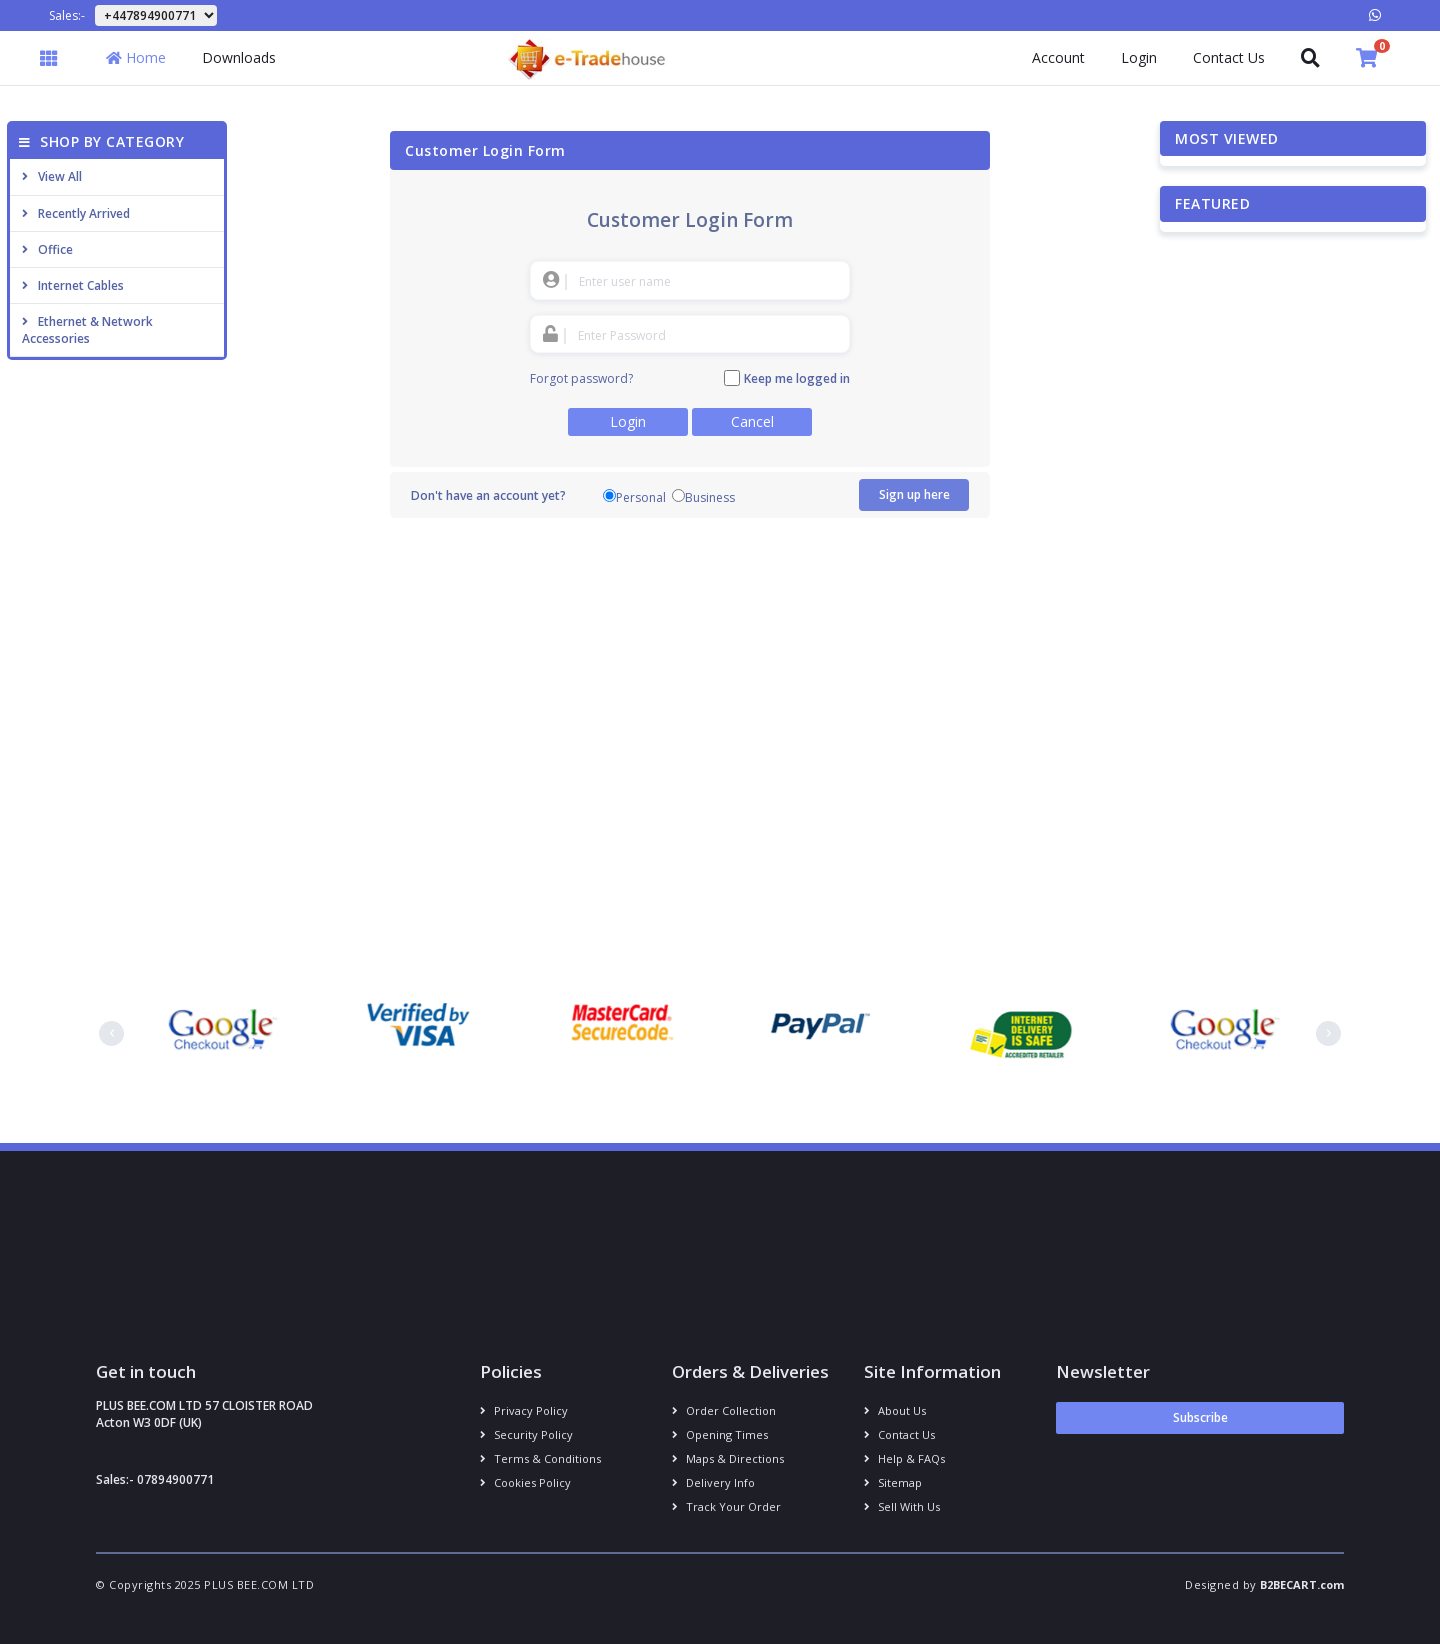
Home (136, 57)
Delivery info (713, 1482)
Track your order (726, 1506)
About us (895, 1410)
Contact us (899, 1434)
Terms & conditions (540, 1458)
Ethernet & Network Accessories (87, 330)
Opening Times (720, 1434)
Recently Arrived (76, 213)
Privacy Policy (524, 1410)
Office (47, 249)
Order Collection (724, 1410)
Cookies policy (525, 1482)
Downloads (239, 57)
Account (1058, 57)
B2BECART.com (1302, 1584)
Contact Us (1229, 57)
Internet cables (73, 285)
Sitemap (893, 1482)
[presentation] (111, 1033)
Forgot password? (581, 378)
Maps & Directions (728, 1458)
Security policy (526, 1434)
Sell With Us (902, 1506)
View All (52, 176)
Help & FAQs (904, 1458)
